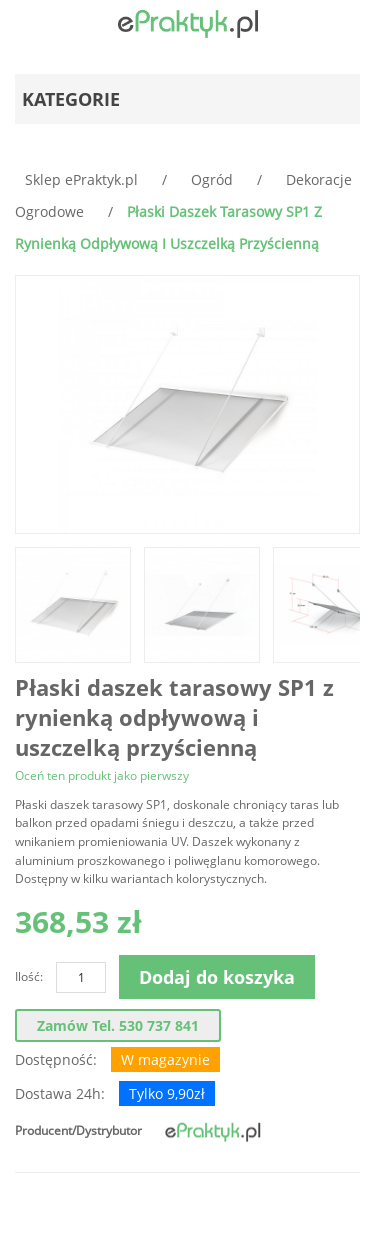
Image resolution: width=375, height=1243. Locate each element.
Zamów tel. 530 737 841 (118, 1025)
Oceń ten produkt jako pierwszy (102, 775)
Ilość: (29, 976)
